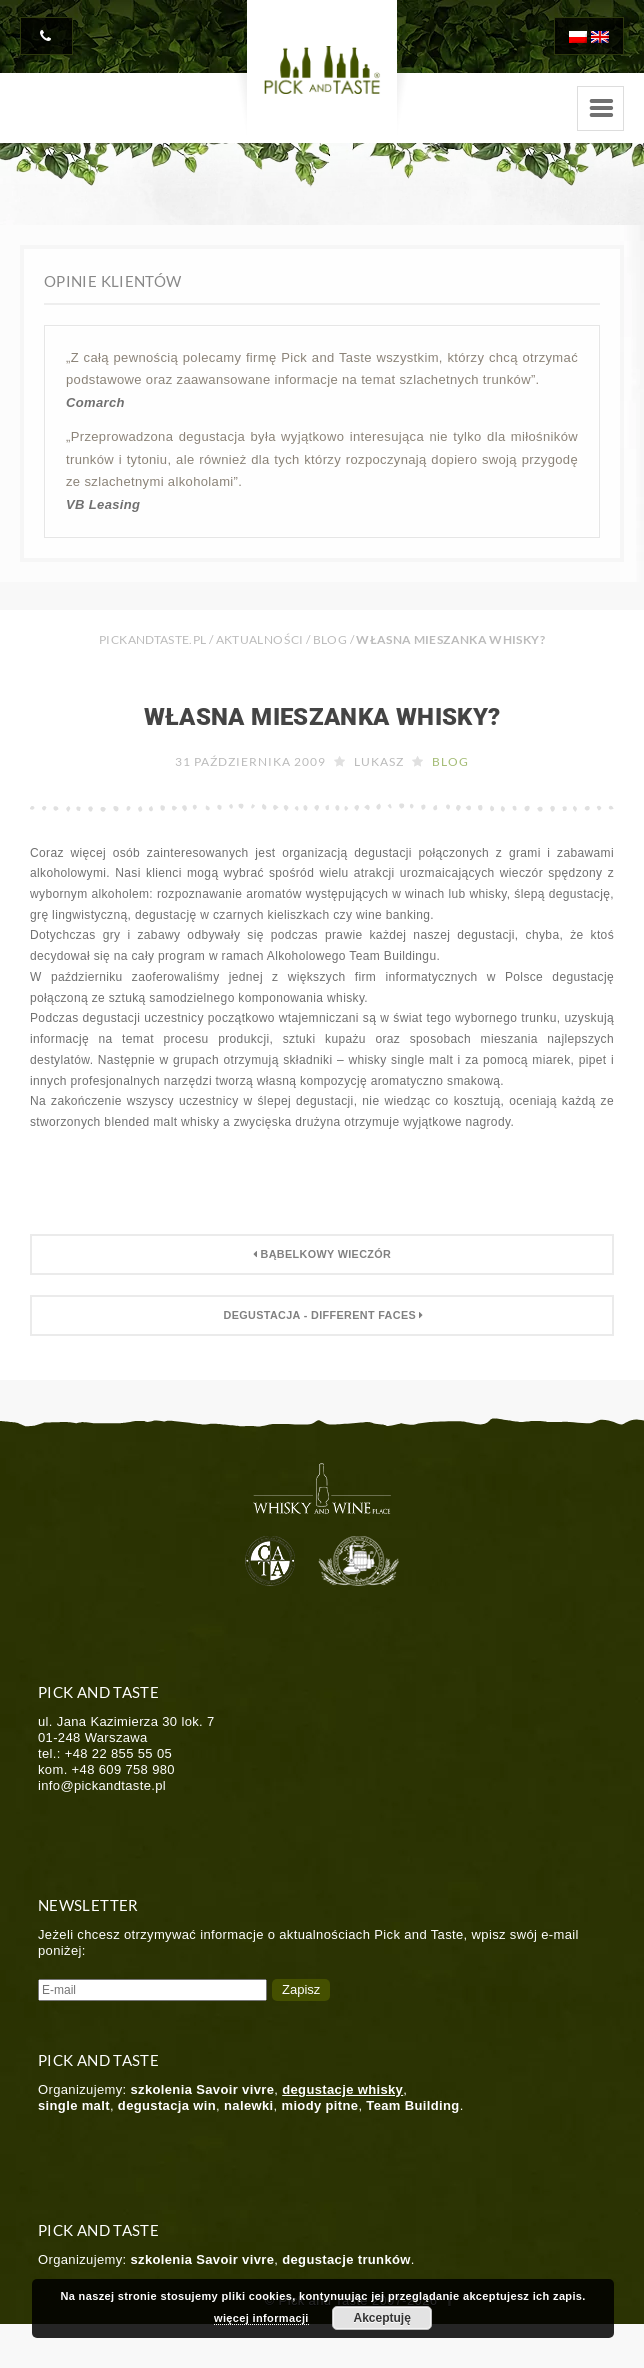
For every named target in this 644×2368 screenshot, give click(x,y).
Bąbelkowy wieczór (322, 1254)
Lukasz (379, 761)
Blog (330, 639)
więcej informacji (261, 2318)
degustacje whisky (342, 2089)
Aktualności (260, 639)
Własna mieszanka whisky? (322, 717)
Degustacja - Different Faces (322, 1315)
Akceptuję (382, 2318)
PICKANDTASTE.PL (152, 639)
